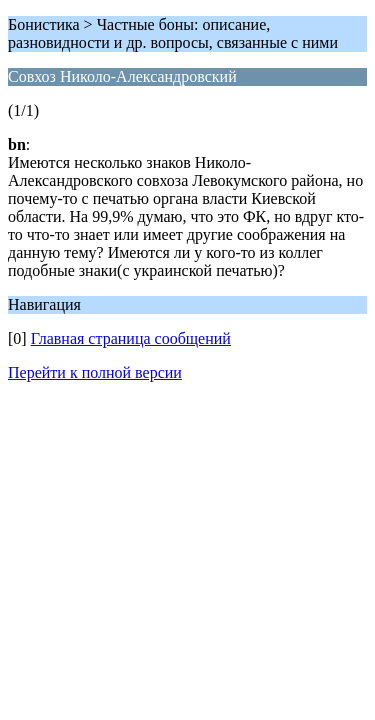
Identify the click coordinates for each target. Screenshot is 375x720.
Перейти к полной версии (95, 372)
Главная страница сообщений (131, 338)
